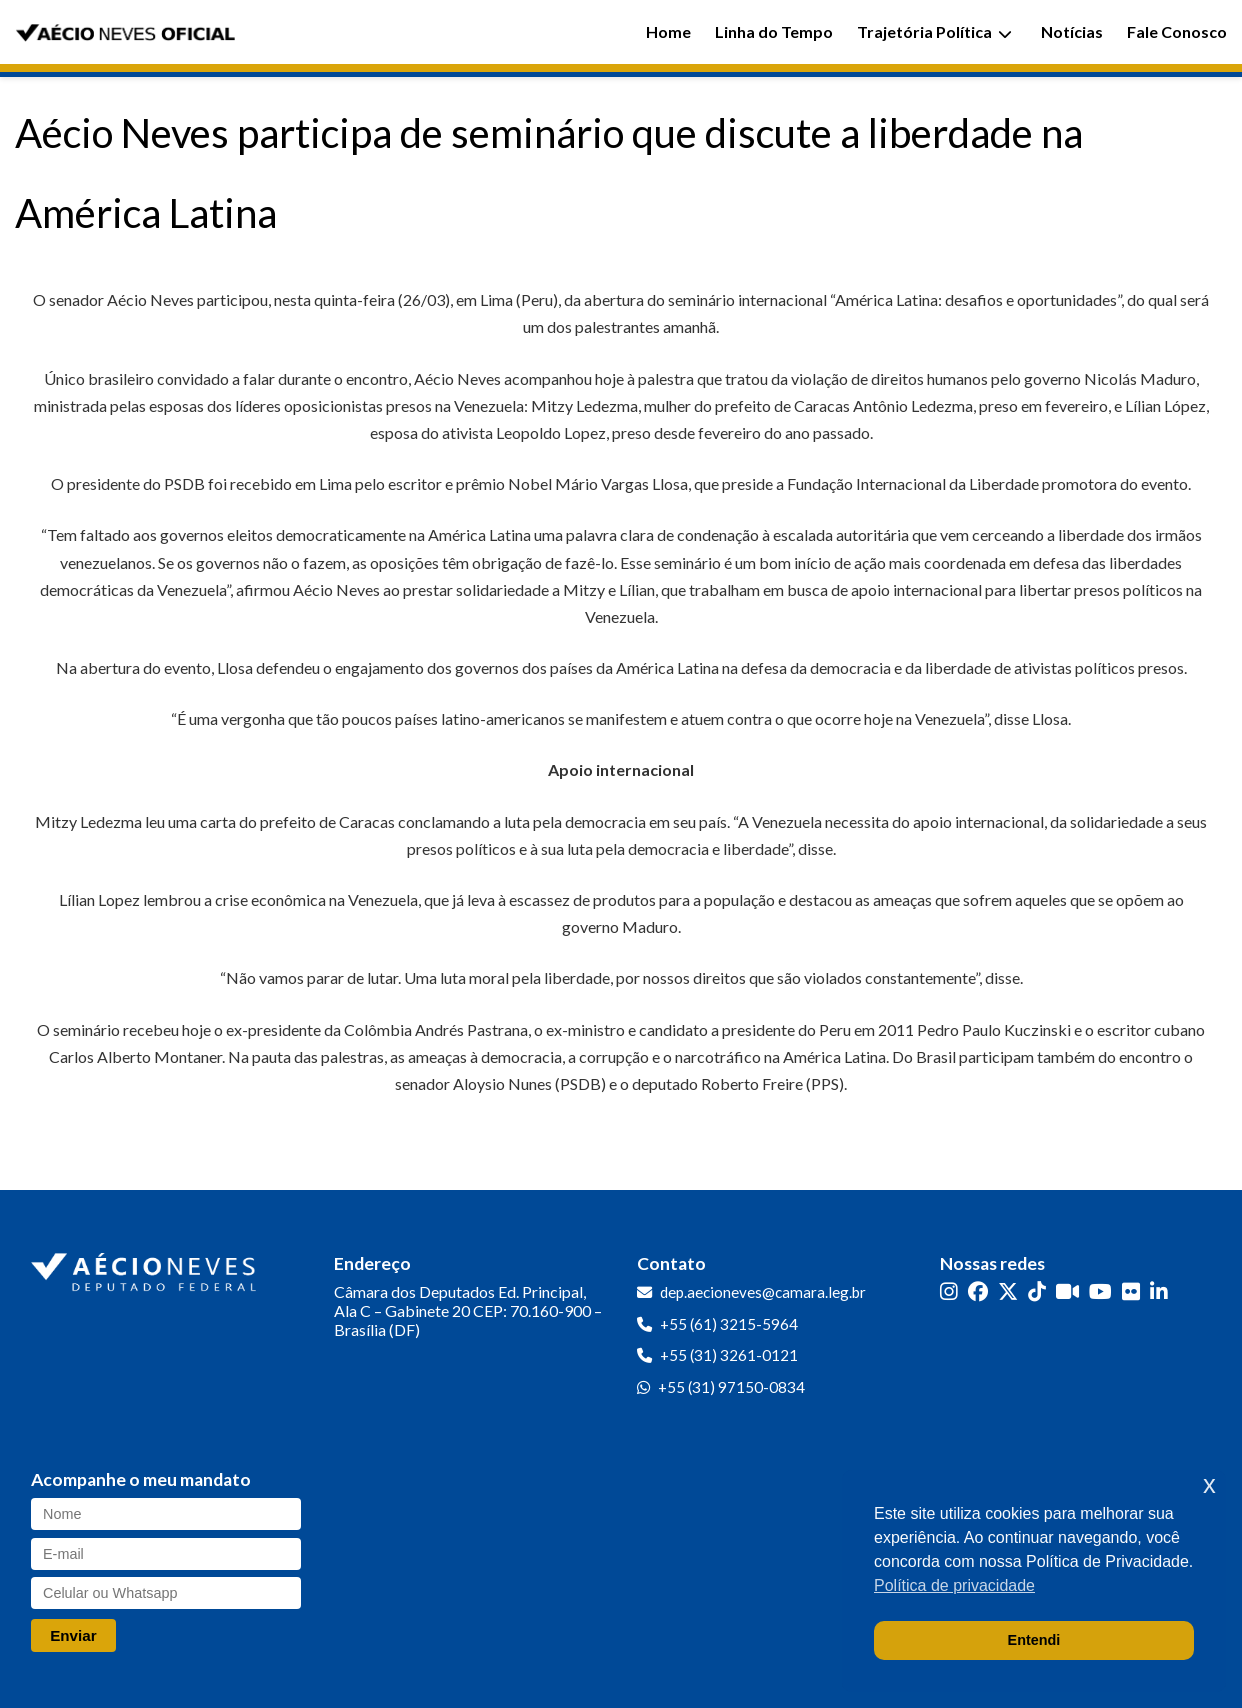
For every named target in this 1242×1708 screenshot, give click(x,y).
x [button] (1209, 1484)
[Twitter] (1008, 1290)
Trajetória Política (934, 31)
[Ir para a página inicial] (146, 1268)
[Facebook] (978, 1290)
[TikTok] (1037, 1290)
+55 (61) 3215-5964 (729, 1324)
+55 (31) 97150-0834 (731, 1387)
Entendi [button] (1034, 1640)
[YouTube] (1100, 1290)
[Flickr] (1131, 1290)
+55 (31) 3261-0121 (729, 1355)
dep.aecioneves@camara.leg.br (763, 1292)
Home (668, 31)
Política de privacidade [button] (954, 1585)
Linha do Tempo (774, 31)
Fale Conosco (1177, 31)
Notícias (1072, 31)
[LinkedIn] (1159, 1290)
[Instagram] (949, 1290)
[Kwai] (1067, 1290)
